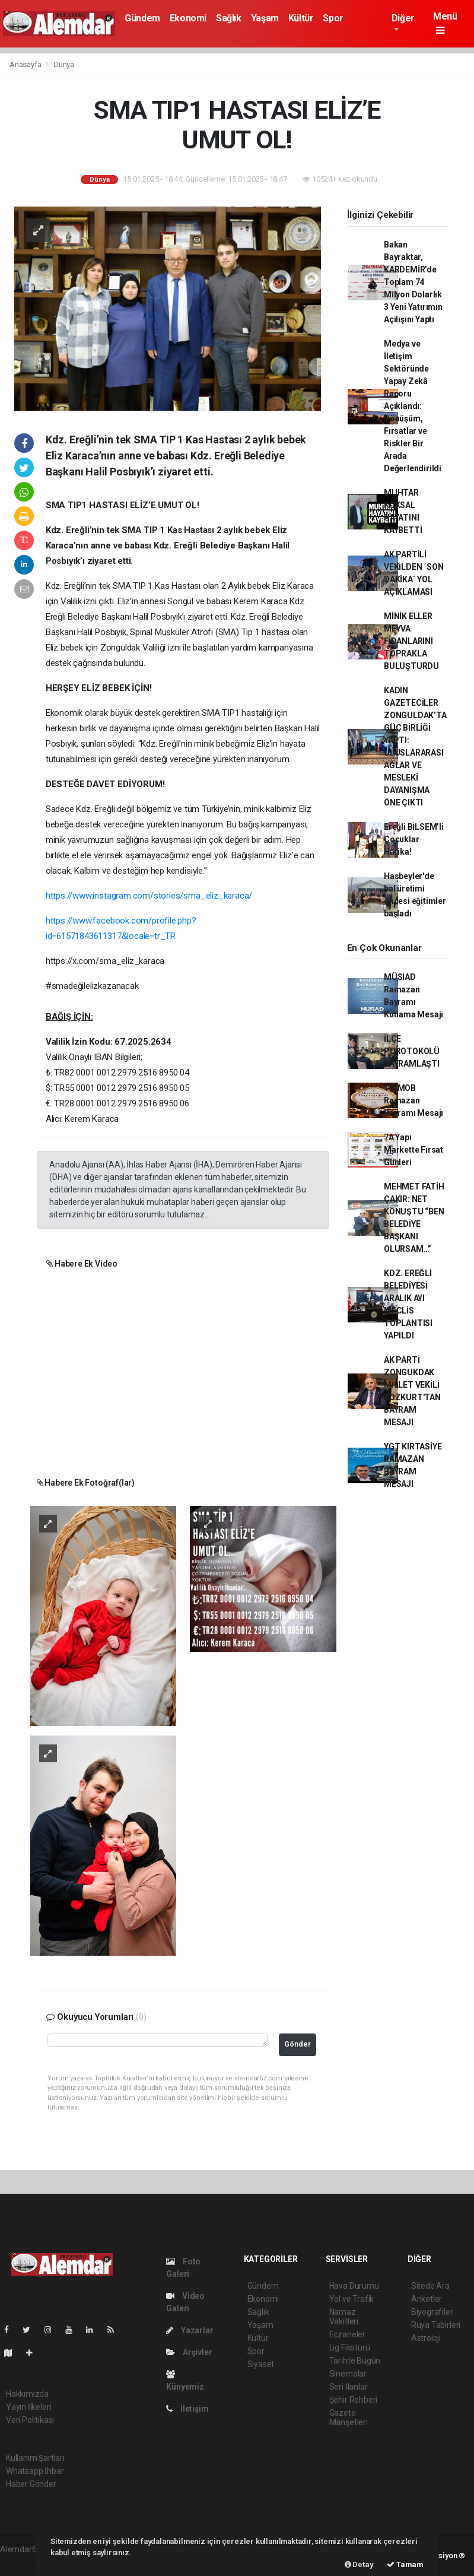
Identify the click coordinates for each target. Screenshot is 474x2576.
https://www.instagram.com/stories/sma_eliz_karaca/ (149, 895)
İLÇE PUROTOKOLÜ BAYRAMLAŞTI (412, 1051)
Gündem (142, 18)
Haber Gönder (31, 2484)
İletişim (187, 2408)
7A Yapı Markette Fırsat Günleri (413, 1149)
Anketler (426, 2299)
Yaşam (265, 18)
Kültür (301, 18)
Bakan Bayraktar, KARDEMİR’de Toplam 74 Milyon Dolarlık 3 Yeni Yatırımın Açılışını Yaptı (413, 282)
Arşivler (189, 2352)
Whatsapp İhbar (34, 2471)
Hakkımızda (27, 2394)
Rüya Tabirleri (435, 2325)
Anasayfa (26, 64)
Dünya (63, 64)
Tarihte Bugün (355, 2360)
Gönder (297, 2043)
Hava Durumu (354, 2286)
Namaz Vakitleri (343, 2316)
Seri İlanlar (348, 2386)
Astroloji (426, 2338)
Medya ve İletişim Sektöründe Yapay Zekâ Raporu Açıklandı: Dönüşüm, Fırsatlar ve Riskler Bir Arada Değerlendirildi (412, 406)
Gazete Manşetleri (348, 2417)
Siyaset (261, 2364)
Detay (359, 2564)
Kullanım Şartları (35, 2458)
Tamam (405, 2564)
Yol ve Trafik (351, 2299)
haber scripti (22, 2562)
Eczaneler (347, 2334)
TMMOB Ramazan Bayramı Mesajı (413, 1100)
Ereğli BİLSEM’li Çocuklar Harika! (414, 839)
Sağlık (228, 18)
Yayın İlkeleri (28, 2407)
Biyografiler (432, 2312)
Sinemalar (348, 2373)
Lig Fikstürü (349, 2347)
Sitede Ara (430, 2286)
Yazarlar (189, 2330)
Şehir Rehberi (353, 2399)
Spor (333, 18)
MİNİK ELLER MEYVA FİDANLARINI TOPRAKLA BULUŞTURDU (411, 641)
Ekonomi (188, 18)
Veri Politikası (30, 2420)
